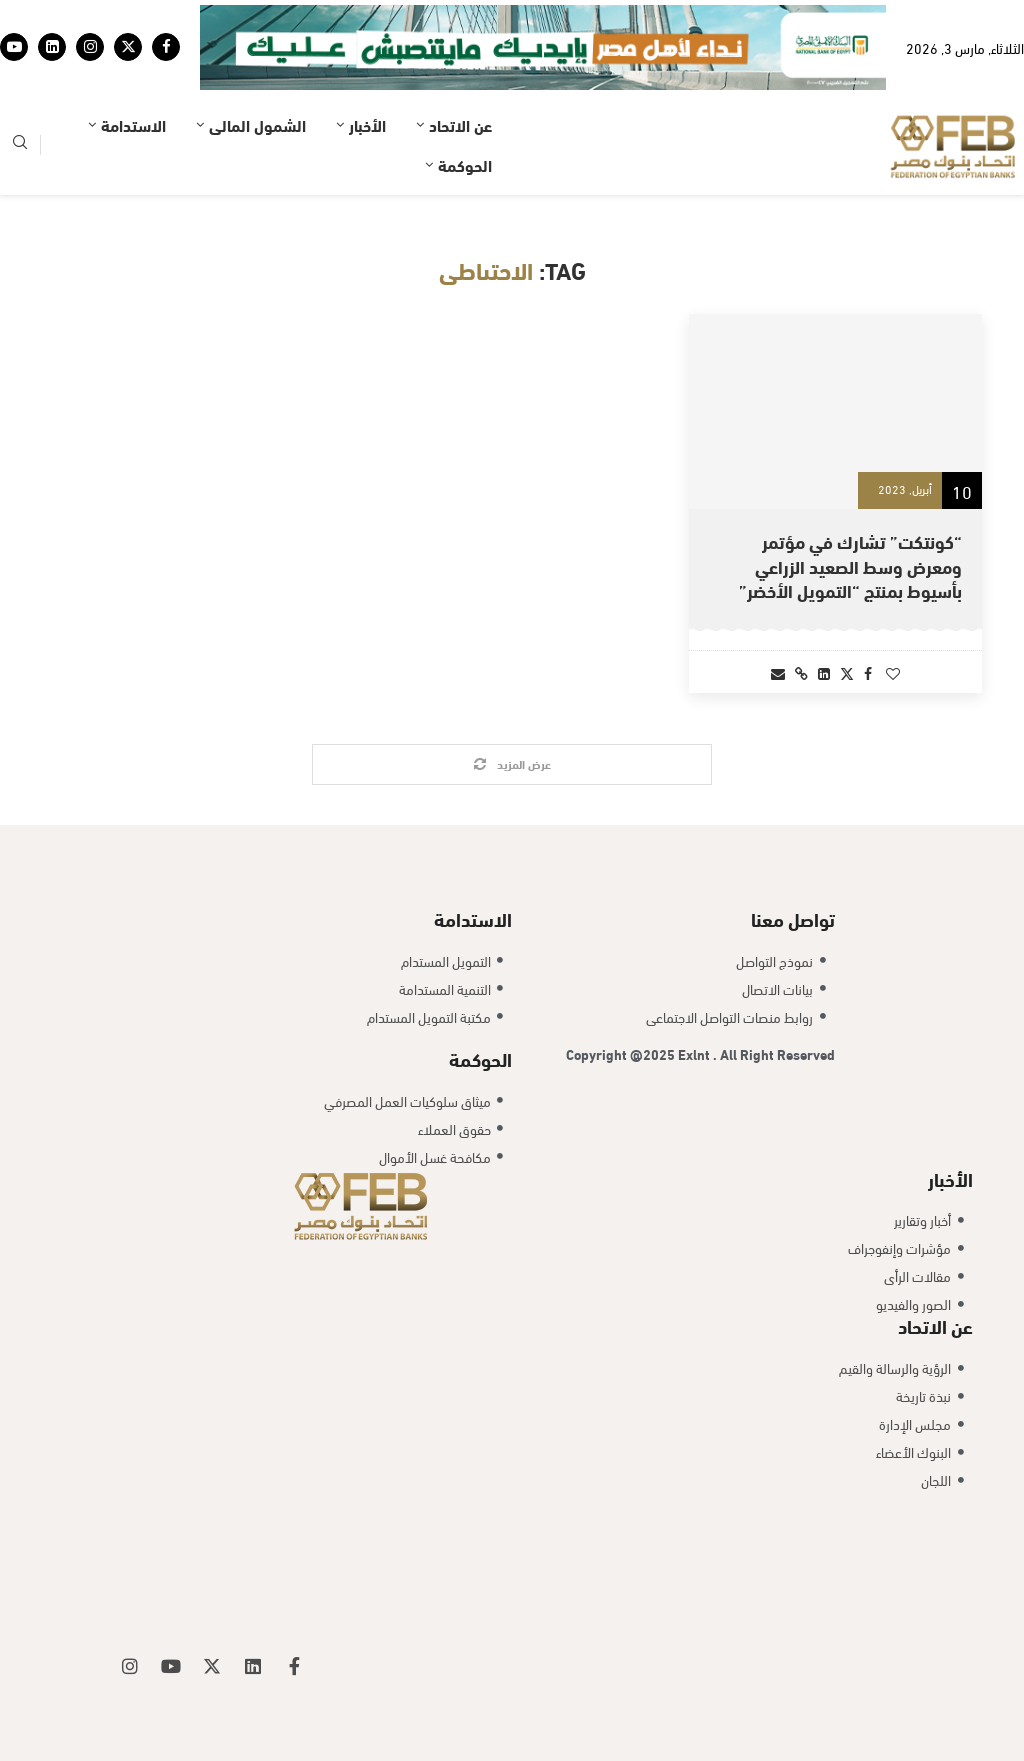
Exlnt (695, 1053)
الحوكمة (465, 164)
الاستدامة (133, 124)
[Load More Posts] (512, 764)
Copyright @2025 (622, 1053)
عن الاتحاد (460, 124)
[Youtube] (14, 47)
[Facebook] (166, 47)
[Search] (20, 145)
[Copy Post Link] (801, 672)
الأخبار (367, 124)
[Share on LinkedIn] (824, 672)
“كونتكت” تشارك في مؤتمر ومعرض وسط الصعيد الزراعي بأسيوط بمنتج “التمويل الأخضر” (850, 565)
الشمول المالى (257, 124)
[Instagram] (90, 47)
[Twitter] (128, 47)
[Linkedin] (52, 47)
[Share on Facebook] (868, 672)
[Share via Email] (778, 672)
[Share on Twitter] (847, 672)
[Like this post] (893, 672)
